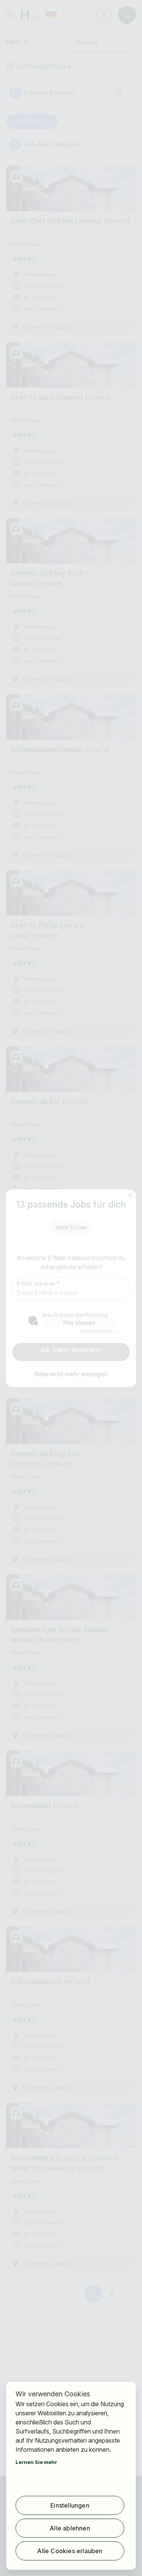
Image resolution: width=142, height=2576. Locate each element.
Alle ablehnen (70, 2528)
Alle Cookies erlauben (69, 2551)
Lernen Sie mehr (36, 2462)
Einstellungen (69, 2505)
